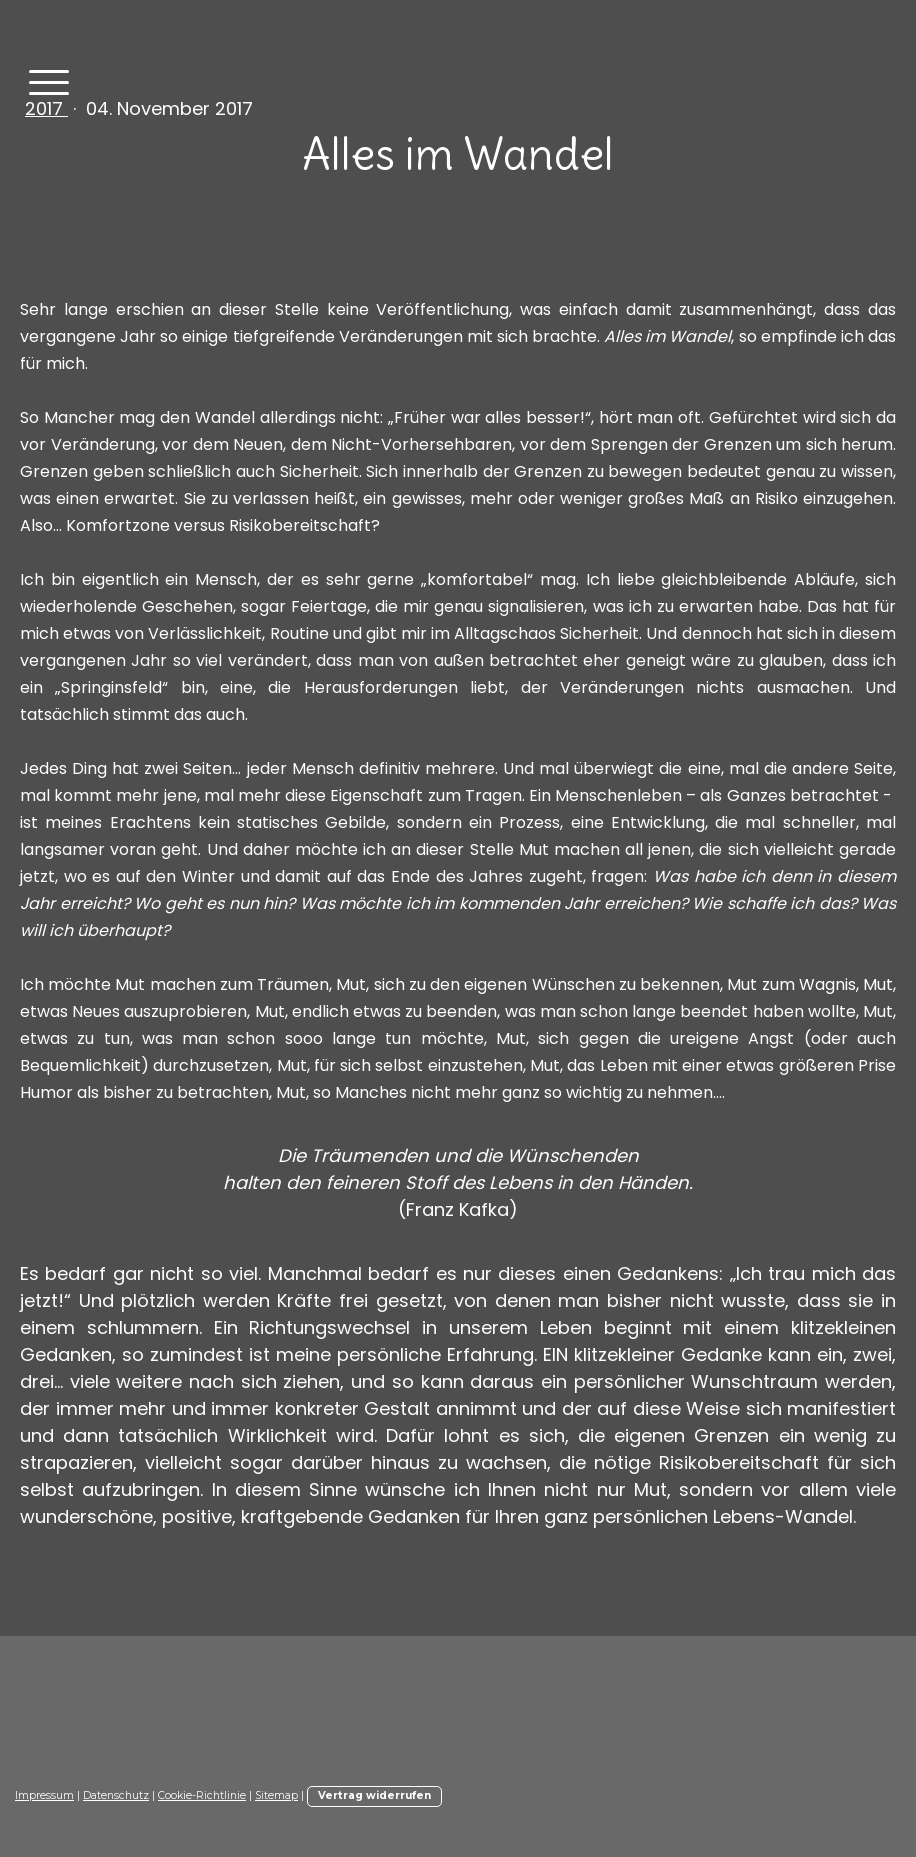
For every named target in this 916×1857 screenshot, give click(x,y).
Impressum (44, 1795)
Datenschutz (116, 1795)
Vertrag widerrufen (374, 1795)
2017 (46, 108)
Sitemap (276, 1795)
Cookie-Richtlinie (202, 1795)
